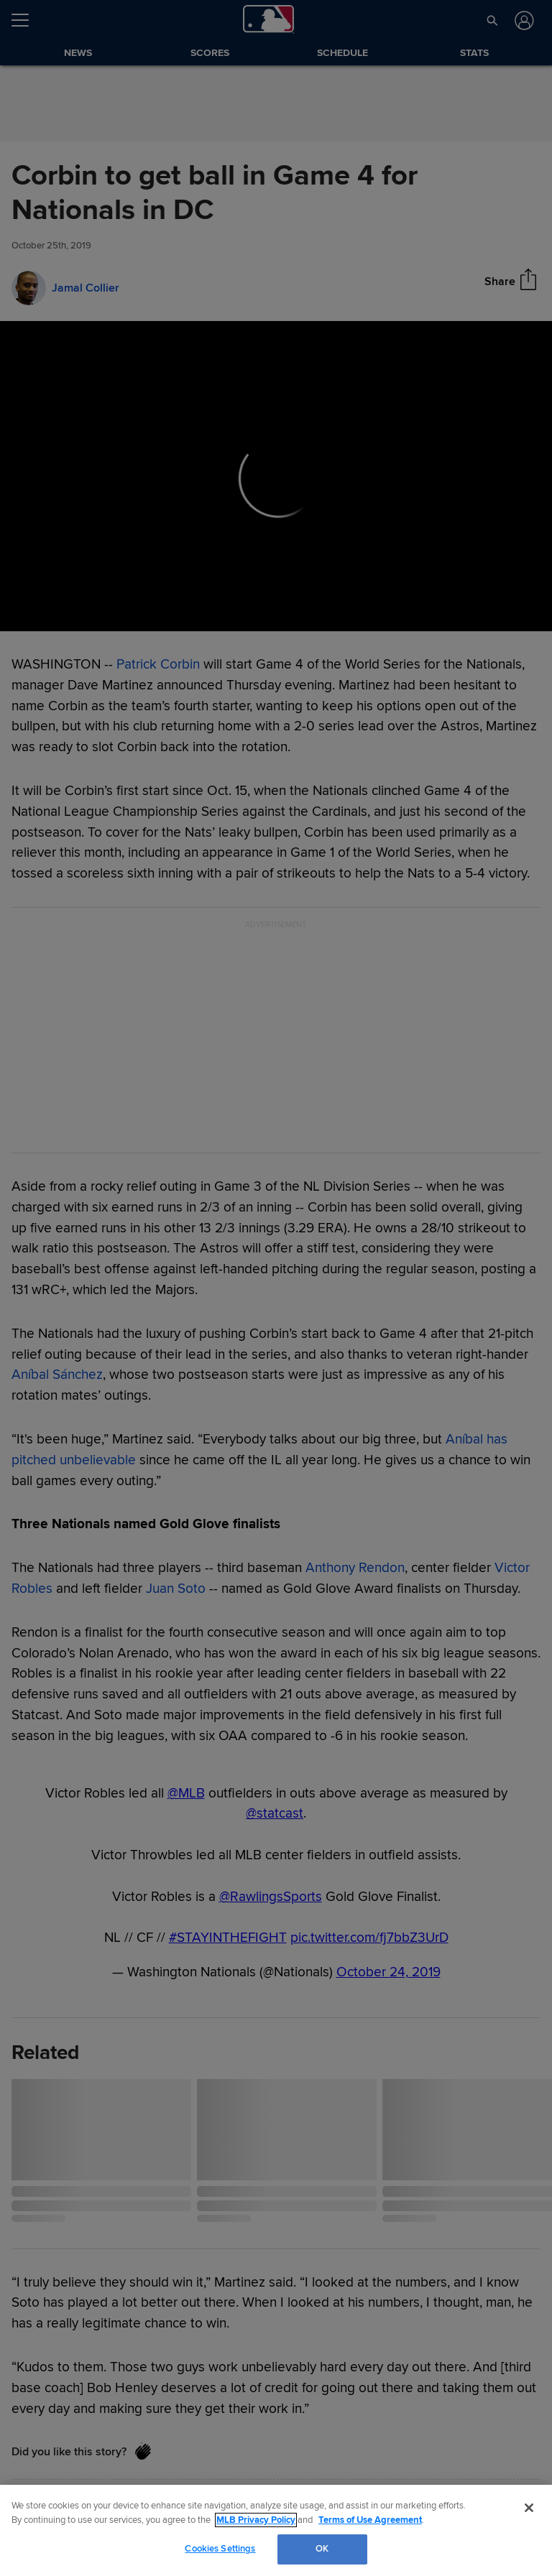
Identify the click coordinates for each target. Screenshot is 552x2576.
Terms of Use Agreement (370, 2520)
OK (322, 2548)
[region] (276, 2530)
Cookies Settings (220, 2548)
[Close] (529, 2508)
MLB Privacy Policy (255, 2520)
